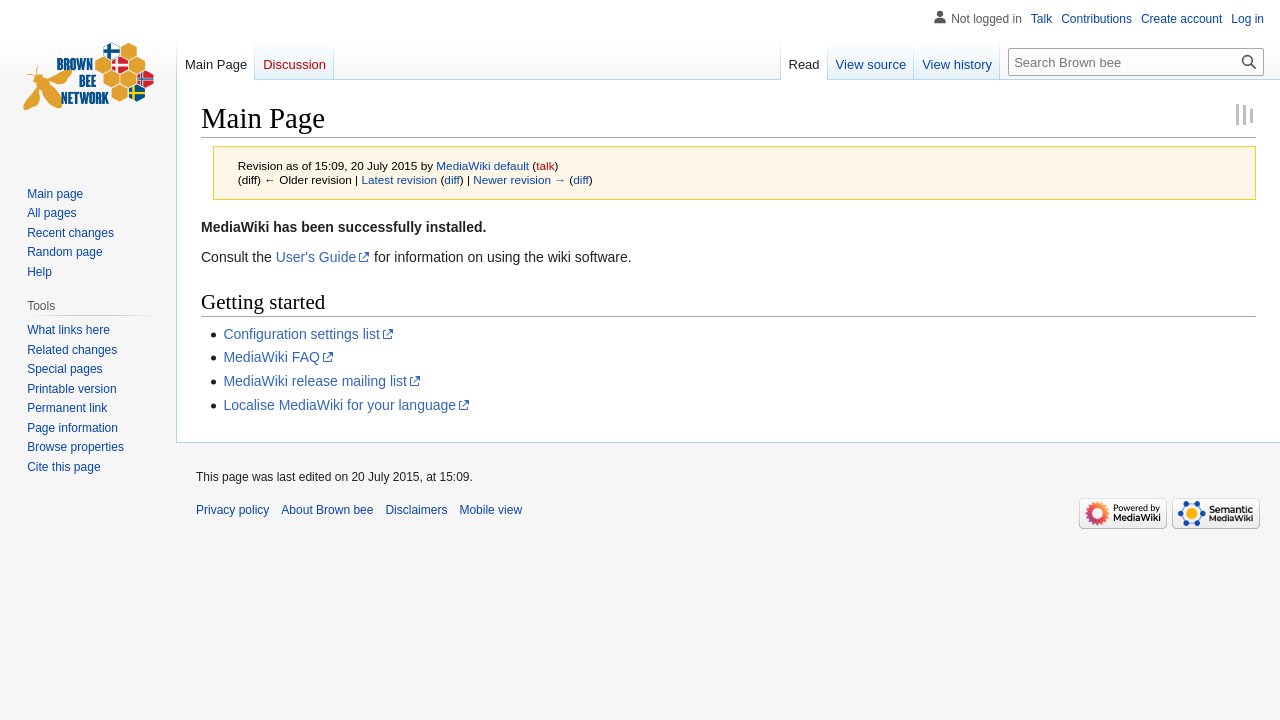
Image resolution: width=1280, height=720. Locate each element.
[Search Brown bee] (1136, 62)
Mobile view (490, 510)
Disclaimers (416, 510)
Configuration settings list (301, 334)
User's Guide (316, 257)
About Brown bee (327, 510)
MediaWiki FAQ (271, 357)
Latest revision (399, 179)
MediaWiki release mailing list (315, 381)
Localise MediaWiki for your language (339, 405)
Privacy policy (232, 510)
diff (451, 179)
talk (545, 165)
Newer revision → (519, 179)
